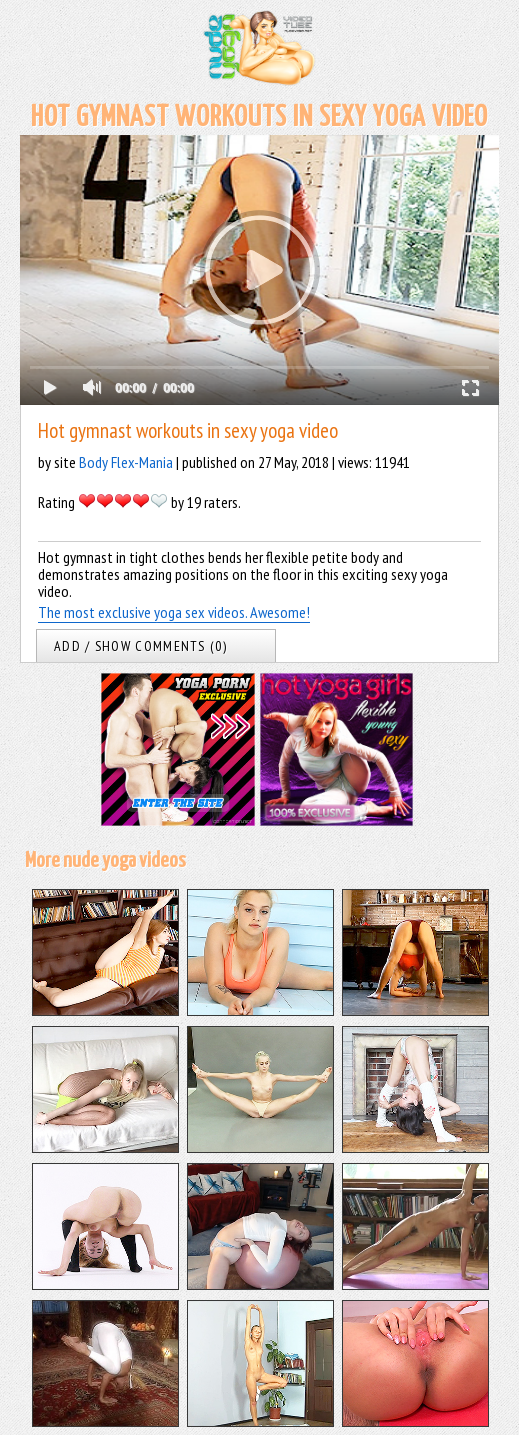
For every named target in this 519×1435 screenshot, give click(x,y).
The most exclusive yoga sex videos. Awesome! (174, 612)
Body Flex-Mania (126, 462)
